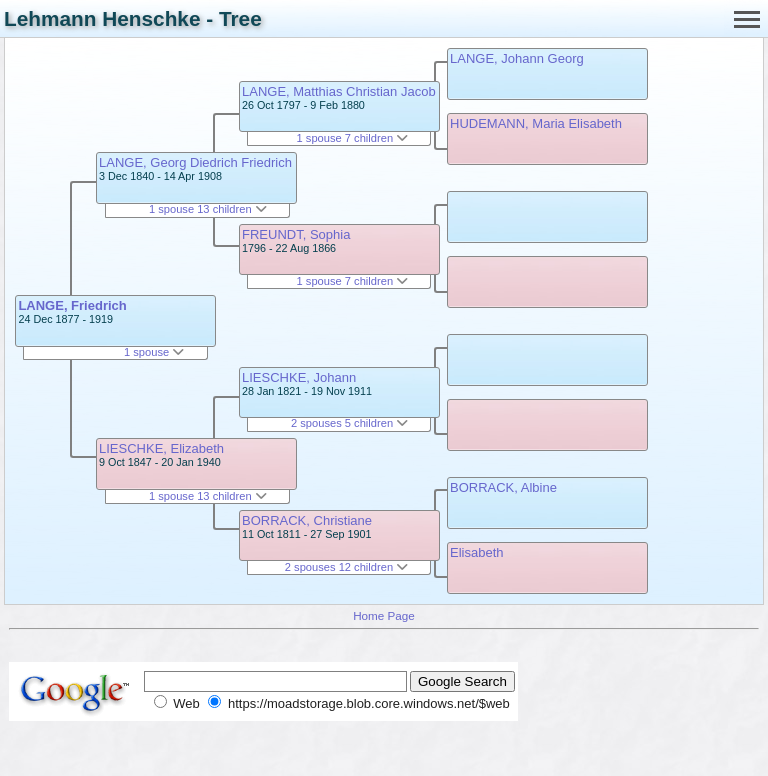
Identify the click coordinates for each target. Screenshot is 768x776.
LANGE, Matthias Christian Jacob (339, 91)
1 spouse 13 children (208, 209)
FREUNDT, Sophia (296, 234)
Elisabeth (476, 552)
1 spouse (154, 352)
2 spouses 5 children (349, 423)
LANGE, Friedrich (72, 305)
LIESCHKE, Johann (299, 377)
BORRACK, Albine (503, 487)
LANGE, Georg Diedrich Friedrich (195, 162)
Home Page (384, 615)
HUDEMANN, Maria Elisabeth (536, 123)
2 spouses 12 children (346, 567)
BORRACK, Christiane (307, 520)
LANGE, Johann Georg (517, 58)
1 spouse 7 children (353, 138)
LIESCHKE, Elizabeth (161, 448)
